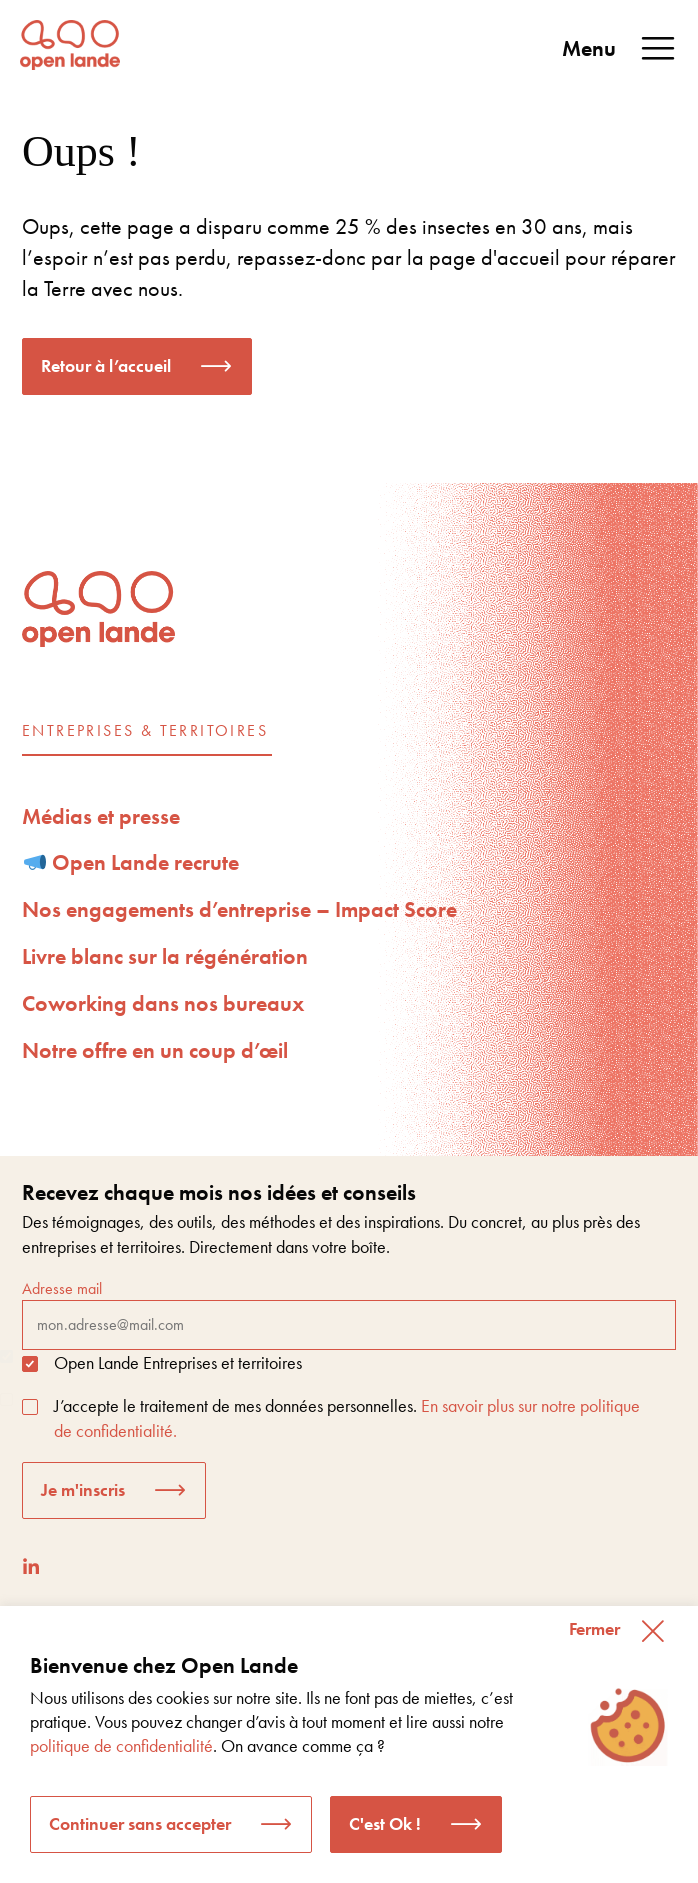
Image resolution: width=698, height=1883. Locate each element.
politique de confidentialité (121, 1745)
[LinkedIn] (31, 1566)
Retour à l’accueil (106, 365)
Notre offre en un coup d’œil (155, 1050)
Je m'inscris (83, 1489)
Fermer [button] (594, 1628)
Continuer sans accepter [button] (140, 1823)
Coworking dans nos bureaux (163, 1003)
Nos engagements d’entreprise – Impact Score (239, 909)
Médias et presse (101, 816)
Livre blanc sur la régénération (165, 956)
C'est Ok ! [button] (385, 1823)
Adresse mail (349, 1314)
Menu (620, 49)
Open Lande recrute (132, 862)
